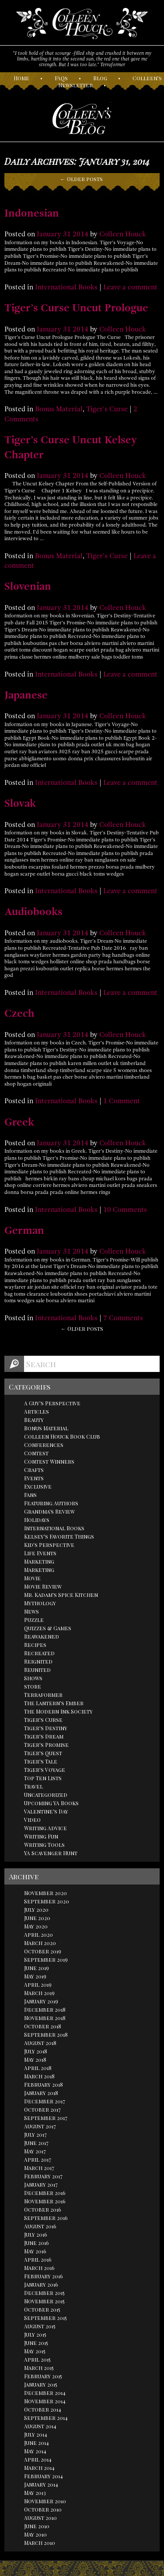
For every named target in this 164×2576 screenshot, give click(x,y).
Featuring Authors (51, 1503)
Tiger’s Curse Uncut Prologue (76, 308)
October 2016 (42, 2209)
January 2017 (41, 2184)
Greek (19, 1122)
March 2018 (39, 2076)
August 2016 (40, 2226)
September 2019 (46, 1959)
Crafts (34, 1469)
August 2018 (40, 2042)
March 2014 (39, 2467)
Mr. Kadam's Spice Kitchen (61, 1594)
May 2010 (35, 2534)
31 (67, 234)
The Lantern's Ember (54, 1703)
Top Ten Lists (43, 1777)
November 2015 (44, 2301)
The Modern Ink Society (58, 1711)
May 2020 (36, 1926)
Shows (33, 1678)
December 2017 (44, 2101)
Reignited (38, 1661)
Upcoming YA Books (51, 1802)
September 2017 (45, 2117)
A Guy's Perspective (52, 1403)
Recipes (35, 1644)
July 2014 (35, 2434)
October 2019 (42, 1951)
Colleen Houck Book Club (62, 1436)
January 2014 (41, 2484)
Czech (19, 1013)
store (32, 1686)
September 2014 (46, 2417)
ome (21, 78)
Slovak (20, 803)
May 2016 (35, 2251)
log (100, 78)
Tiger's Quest (43, 1753)
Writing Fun (41, 1836)
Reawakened (41, 1636)
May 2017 (35, 2151)
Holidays (36, 1519)
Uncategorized (45, 1794)
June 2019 (36, 1967)
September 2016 (46, 2217)
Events (34, 1478)
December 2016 (45, 2192)
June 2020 (37, 1917)
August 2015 (40, 2326)
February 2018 (43, 2084)
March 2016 (39, 2267)
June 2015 (36, 2342)
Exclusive (38, 1486)
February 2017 (43, 2176)
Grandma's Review (49, 1511)
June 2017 (36, 2142)
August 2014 (40, 2426)
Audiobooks (33, 911)
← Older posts (82, 1328)
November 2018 (45, 2017)
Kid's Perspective (49, 1544)
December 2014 (45, 2392)
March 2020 (40, 1942)
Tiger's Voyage (44, 1769)
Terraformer (43, 1694)
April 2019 (38, 1984)
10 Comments (125, 1210)
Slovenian (27, 586)
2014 (80, 234)
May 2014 (35, 2451)
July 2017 (35, 2134)
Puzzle (34, 1619)
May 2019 (35, 1976)
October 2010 (43, 2509)
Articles (36, 1411)
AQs (61, 78)
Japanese (26, 695)
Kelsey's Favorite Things (59, 1536)
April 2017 (37, 2159)
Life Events (40, 1553)
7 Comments (123, 1318)
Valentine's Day (46, 1811)
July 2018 (35, 2051)
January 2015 (40, 2384)
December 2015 (44, 2292)
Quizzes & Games (47, 1628)
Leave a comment (130, 287)
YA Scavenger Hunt (50, 1852)
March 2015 (39, 2367)
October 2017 (42, 2109)
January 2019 (41, 2001)
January (49, 234)
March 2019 (39, 1992)
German (24, 1230)
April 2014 (38, 2459)
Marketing (39, 1561)
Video (32, 1819)
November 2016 (45, 2201)
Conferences (43, 1444)
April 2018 (38, 2067)
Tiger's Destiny (45, 1728)
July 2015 (35, 2334)
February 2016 (43, 2276)
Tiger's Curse (107, 409)
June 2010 (36, 2526)
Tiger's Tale (40, 1761)
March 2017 (39, 2167)
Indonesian (31, 213)
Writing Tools (44, 1844)
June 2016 (36, 2242)
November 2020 (45, 1892)
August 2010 (40, 2517)
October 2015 (42, 2309)
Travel (33, 1786)
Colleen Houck (122, 234)
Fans (30, 1494)
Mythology (40, 1603)
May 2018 (35, 2059)
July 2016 (35, 2234)
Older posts (81, 178)
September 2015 (45, 2317)
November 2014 (45, 2401)
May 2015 (34, 2351)
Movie (32, 1578)
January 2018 (41, 2092)
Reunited (37, 1669)
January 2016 (41, 2284)
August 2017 (40, 2126)
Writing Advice (45, 1827)
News (31, 1611)
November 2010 (45, 2501)
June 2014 (36, 2442)
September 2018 (46, 2034)
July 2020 (36, 1909)
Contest (36, 1453)
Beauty (34, 1419)
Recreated (39, 1653)
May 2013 (35, 2492)
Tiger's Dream (43, 1736)
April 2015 (37, 2359)
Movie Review (43, 1586)
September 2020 (46, 1901)
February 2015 (43, 2376)
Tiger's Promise (46, 1744)
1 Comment (121, 1101)
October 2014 (42, 2409)
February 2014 (43, 2476)
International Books (66, 287)
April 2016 (38, 2259)
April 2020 (38, 1934)
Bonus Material (59, 409)
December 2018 (45, 2009)
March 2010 (39, 2542)
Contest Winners (49, 1461)
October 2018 (42, 2026)
